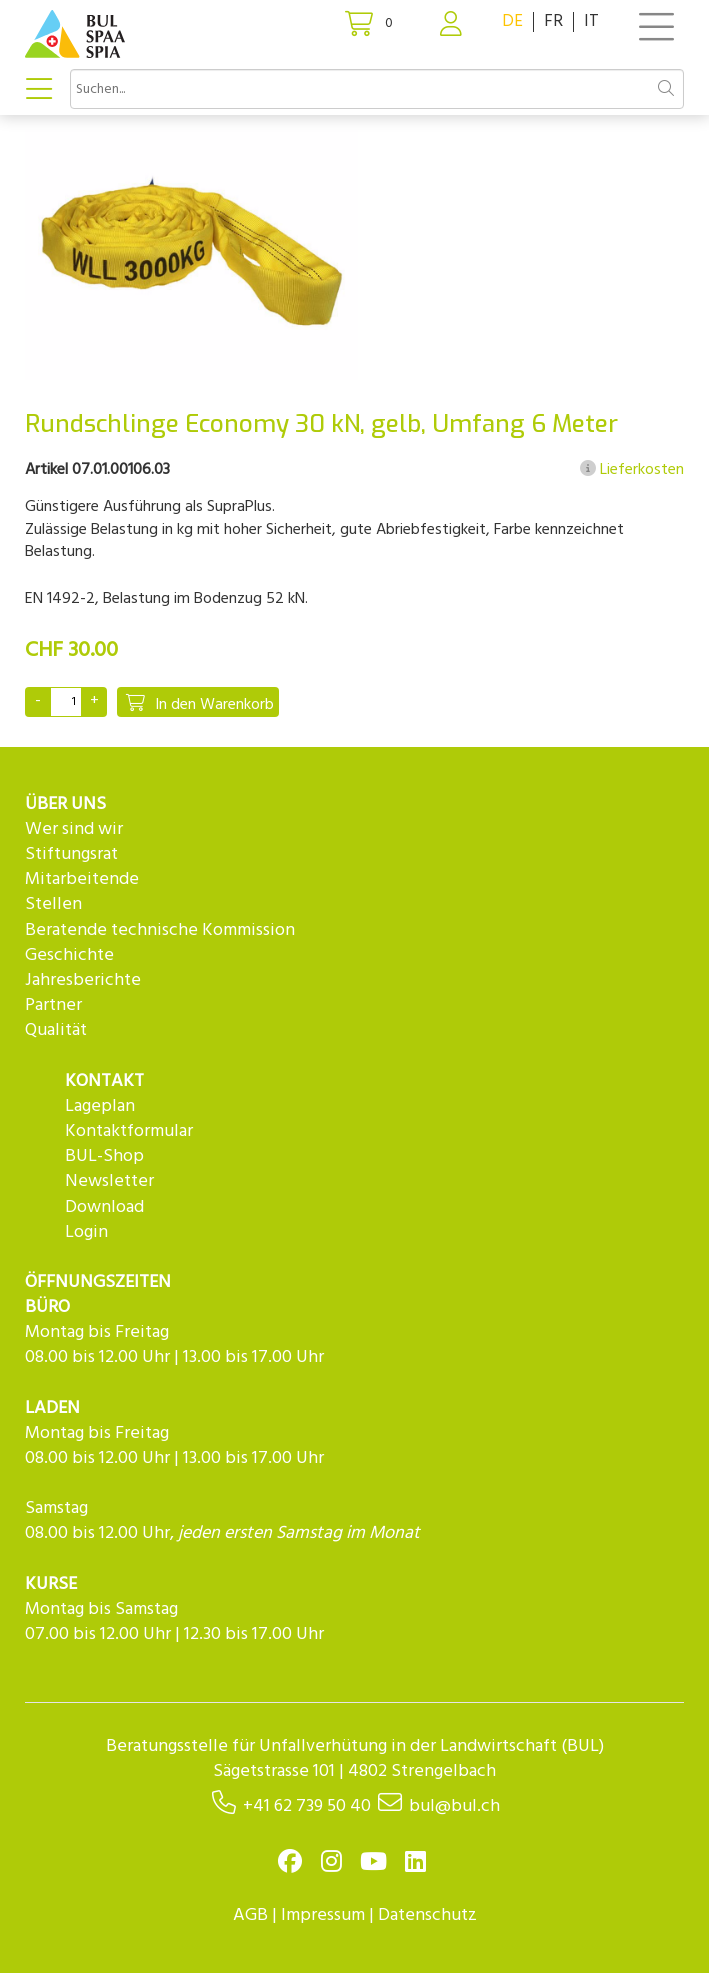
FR (553, 21)
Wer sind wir (74, 829)
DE (512, 21)
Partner (53, 1005)
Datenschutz (427, 1915)
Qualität (56, 1030)
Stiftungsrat (71, 854)
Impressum (323, 1915)
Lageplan (100, 1106)
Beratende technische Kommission (160, 930)
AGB (250, 1915)
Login (86, 1232)
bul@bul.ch (454, 1806)
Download (104, 1207)
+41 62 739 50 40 (307, 1806)
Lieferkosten (632, 470)
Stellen (53, 904)
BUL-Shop (104, 1156)
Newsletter (109, 1181)
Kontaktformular (129, 1131)
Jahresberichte (83, 980)
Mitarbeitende (82, 879)
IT (591, 21)
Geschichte (69, 955)
